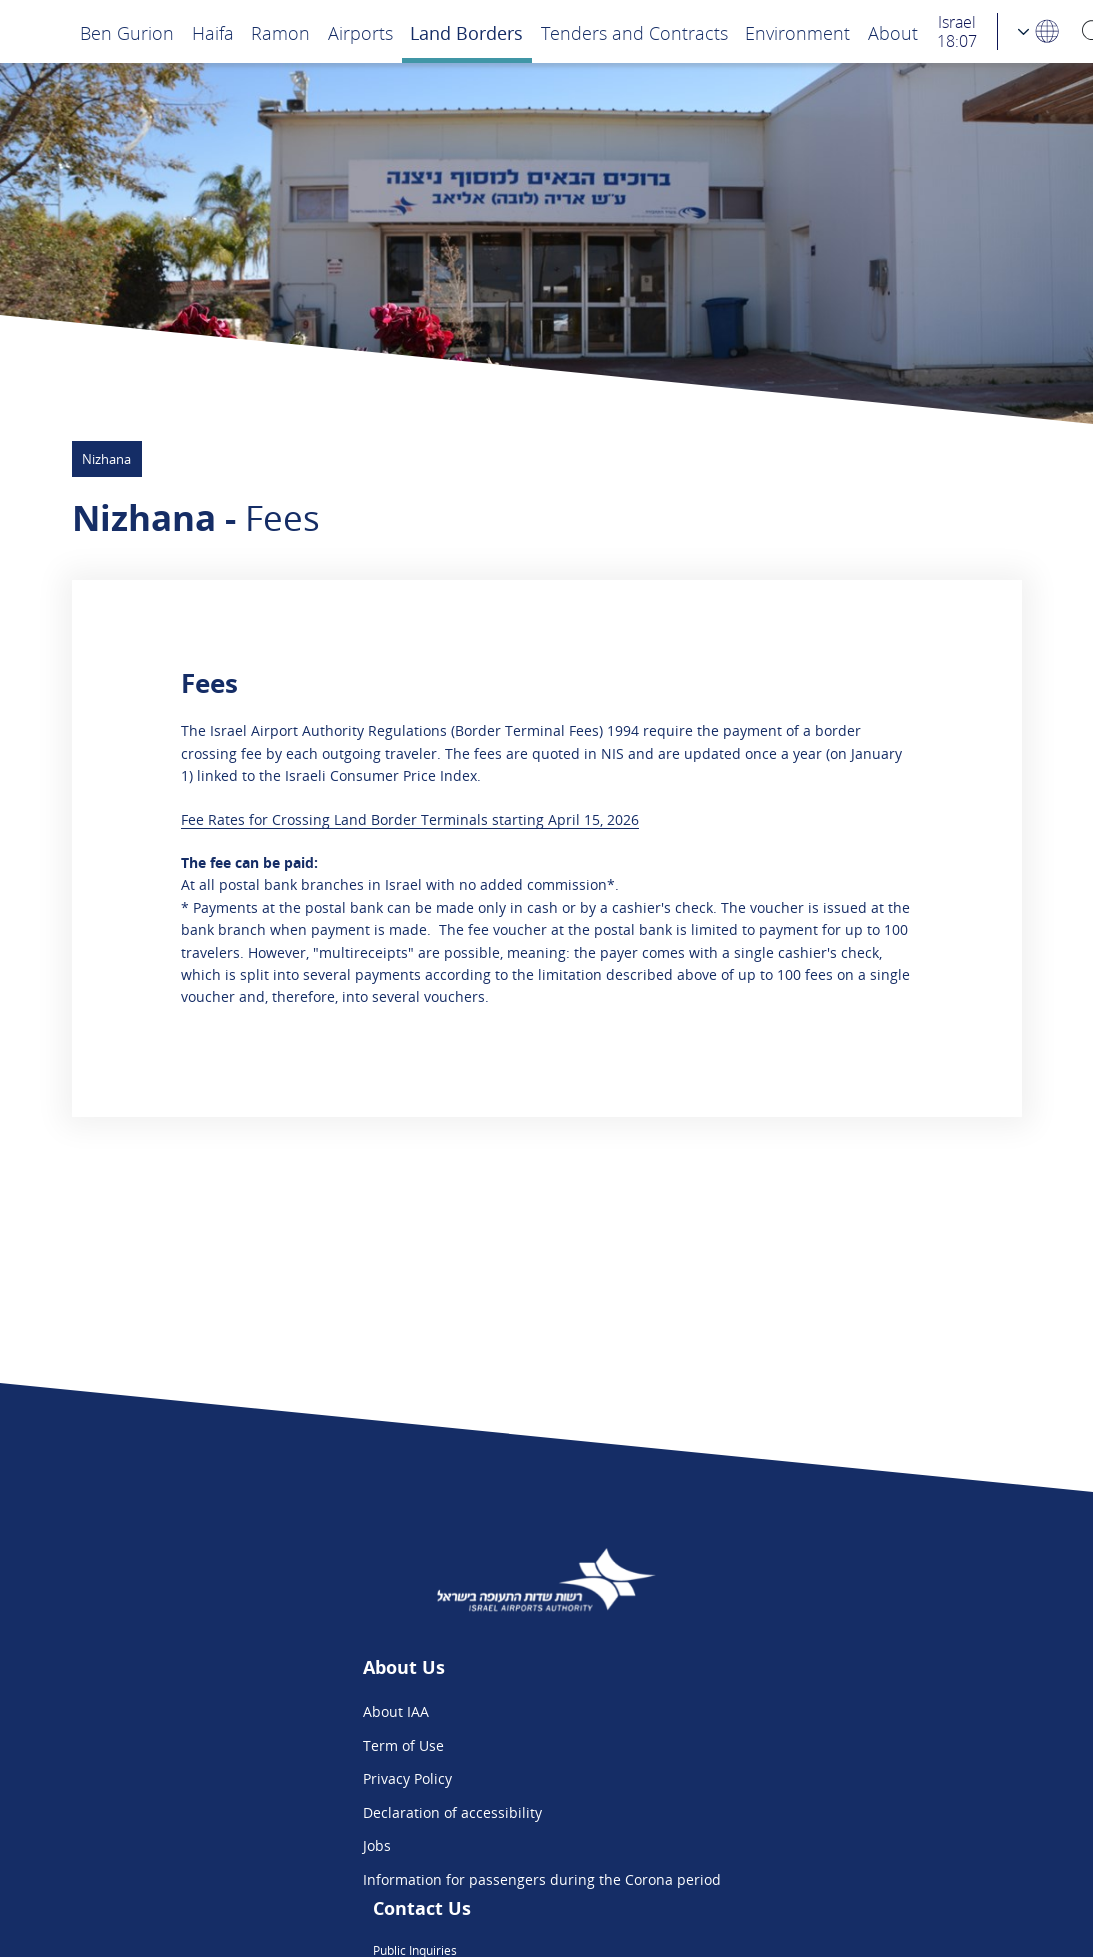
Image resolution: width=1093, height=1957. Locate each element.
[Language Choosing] (1039, 31)
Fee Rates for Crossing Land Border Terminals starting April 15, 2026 (410, 819)
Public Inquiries (719, 1711)
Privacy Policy (264, 1778)
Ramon (280, 32)
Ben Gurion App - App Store (760, 1812)
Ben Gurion (127, 32)
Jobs (234, 1845)
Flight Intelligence (726, 1745)
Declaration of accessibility (309, 1812)
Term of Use (260, 1745)
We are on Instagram (737, 1778)
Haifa (213, 32)
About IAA (253, 1711)
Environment (797, 32)
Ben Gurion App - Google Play (765, 1845)
